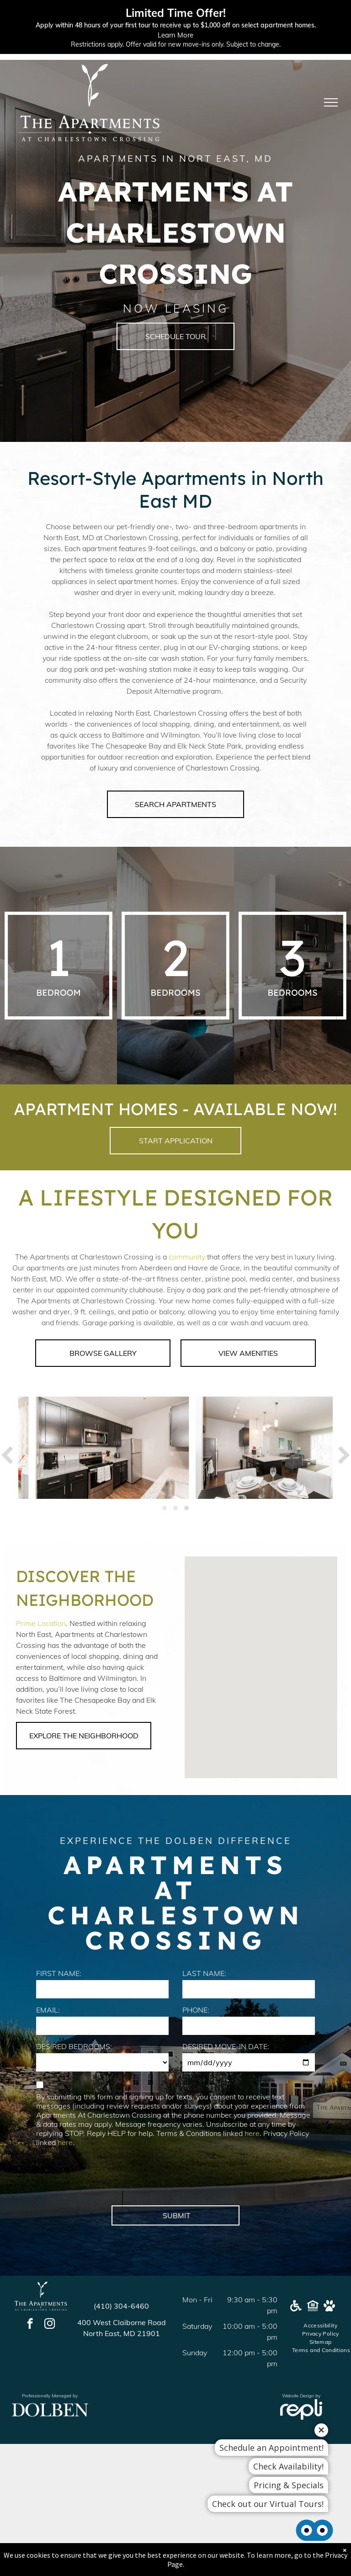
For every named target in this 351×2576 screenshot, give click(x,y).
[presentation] (105, 2178)
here (252, 2133)
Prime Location (41, 1623)
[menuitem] (321, 2325)
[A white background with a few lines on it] (58, 965)
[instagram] (50, 2325)
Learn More (175, 35)
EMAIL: (48, 2009)
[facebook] (30, 2325)
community (187, 1256)
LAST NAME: (204, 1973)
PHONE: (195, 2009)
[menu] (331, 102)
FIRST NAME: (58, 1973)
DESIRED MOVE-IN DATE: (225, 2046)
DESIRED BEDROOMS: (74, 2046)
